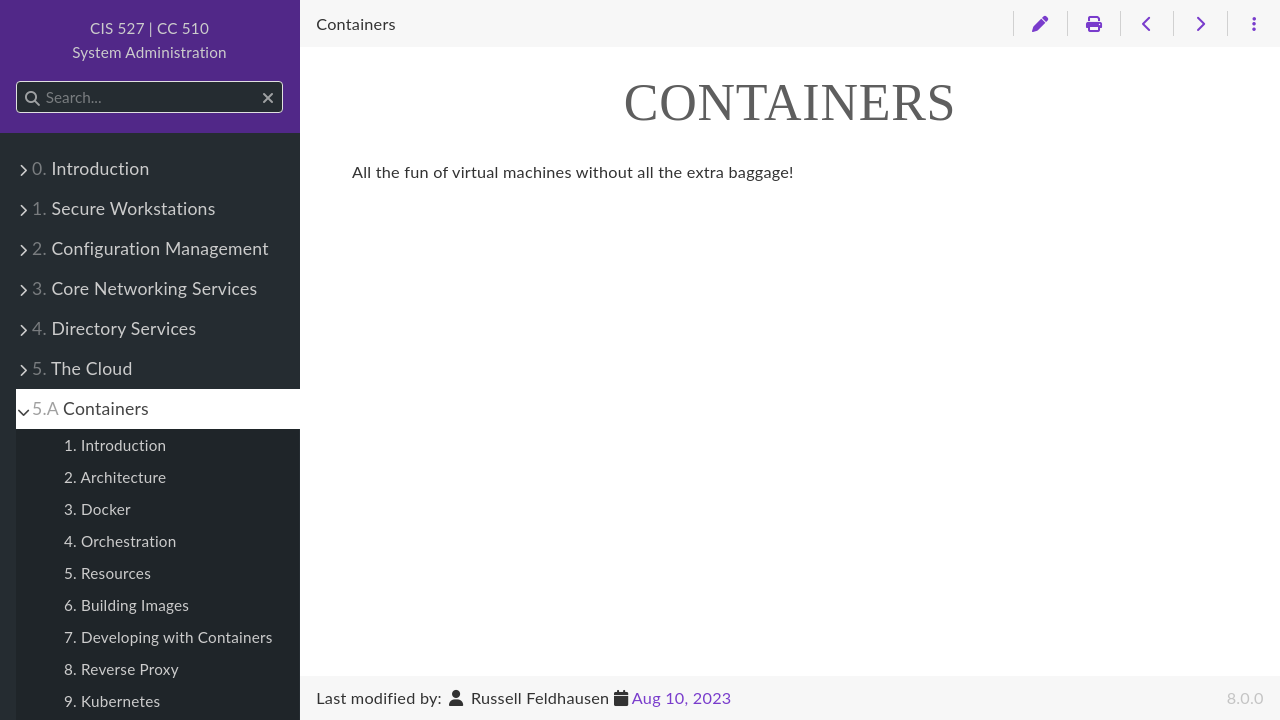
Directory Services (114, 328)
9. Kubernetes (112, 701)
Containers (90, 408)
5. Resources (107, 573)
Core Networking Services (144, 288)
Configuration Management (150, 248)
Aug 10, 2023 (682, 697)
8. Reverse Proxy (121, 669)
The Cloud (82, 368)
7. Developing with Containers (168, 637)
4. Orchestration (120, 541)
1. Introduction (115, 445)
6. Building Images (126, 605)
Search (17, 81)
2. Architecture (115, 477)
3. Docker (97, 509)
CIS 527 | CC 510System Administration (149, 40)
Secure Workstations (124, 208)
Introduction (90, 168)
